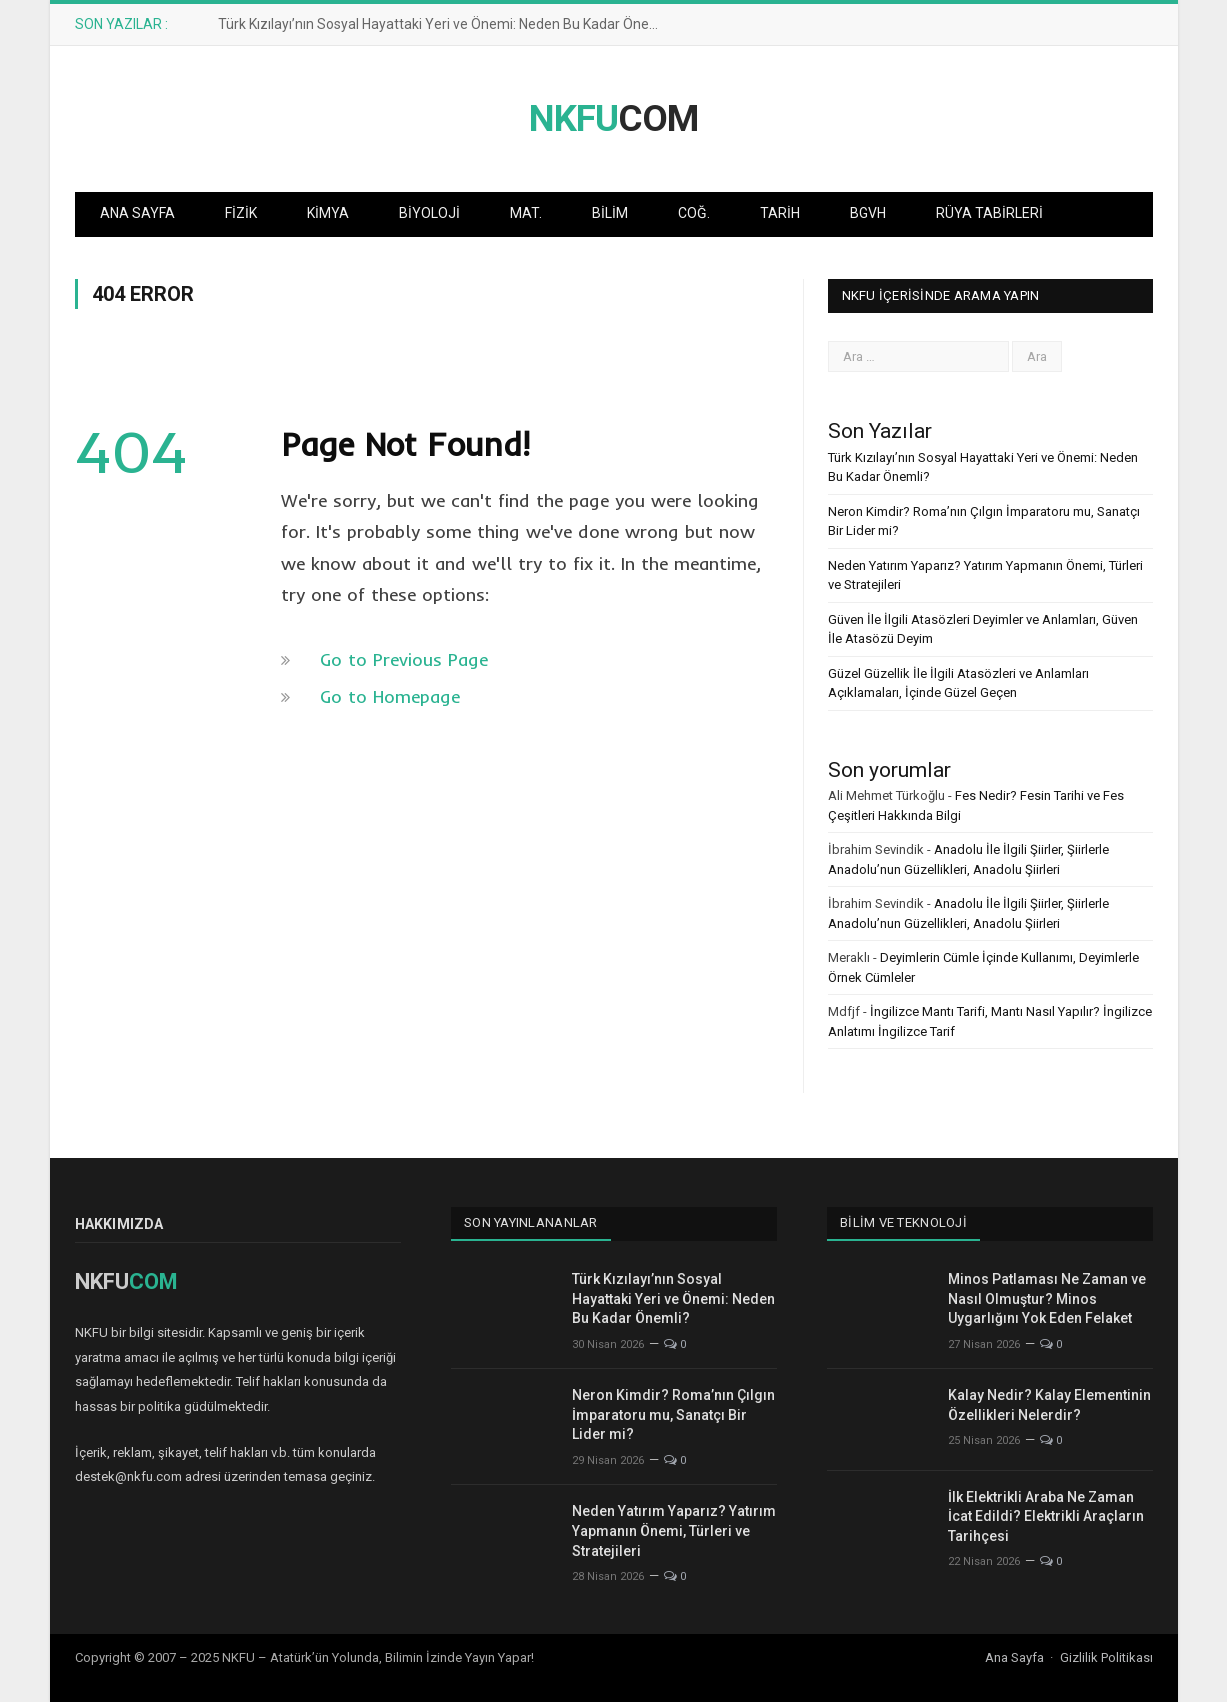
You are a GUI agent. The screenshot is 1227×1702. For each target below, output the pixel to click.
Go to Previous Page (404, 659)
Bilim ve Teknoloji (904, 1222)
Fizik (241, 213)
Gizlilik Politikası (1106, 1657)
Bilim (610, 213)
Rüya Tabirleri (989, 213)
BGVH (868, 213)
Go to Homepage (390, 696)
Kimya (328, 213)
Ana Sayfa (137, 213)
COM (613, 118)
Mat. (526, 213)
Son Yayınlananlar (531, 1222)
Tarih (780, 213)
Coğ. (694, 213)
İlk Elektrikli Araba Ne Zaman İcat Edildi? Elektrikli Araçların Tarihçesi (1046, 1516)
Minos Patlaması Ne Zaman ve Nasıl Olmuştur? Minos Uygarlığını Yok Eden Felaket (1047, 1298)
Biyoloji (429, 213)
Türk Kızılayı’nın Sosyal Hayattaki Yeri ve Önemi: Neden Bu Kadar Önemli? (446, 24)
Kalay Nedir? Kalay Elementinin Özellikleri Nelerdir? (1049, 1405)
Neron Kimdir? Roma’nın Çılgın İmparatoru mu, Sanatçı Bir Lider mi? (673, 1414)
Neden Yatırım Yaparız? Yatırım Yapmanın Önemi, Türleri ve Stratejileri (674, 1530)
